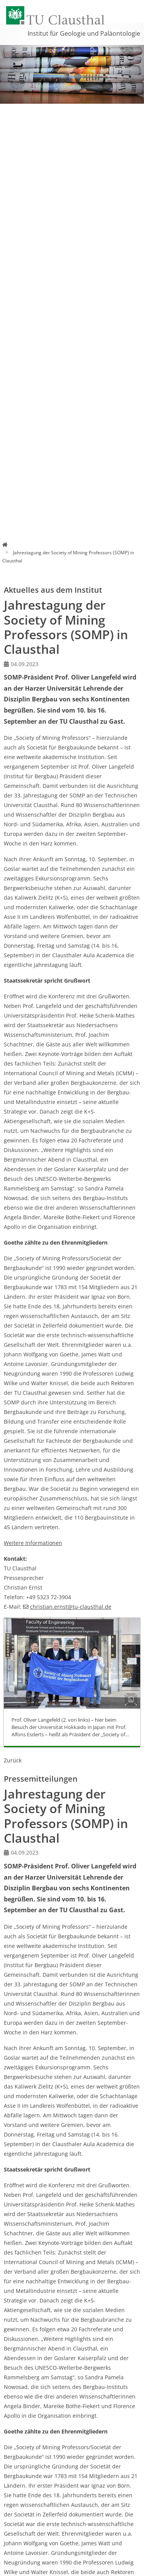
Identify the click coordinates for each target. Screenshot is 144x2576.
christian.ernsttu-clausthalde (70, 1606)
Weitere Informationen (33, 1543)
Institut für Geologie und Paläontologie (84, 33)
